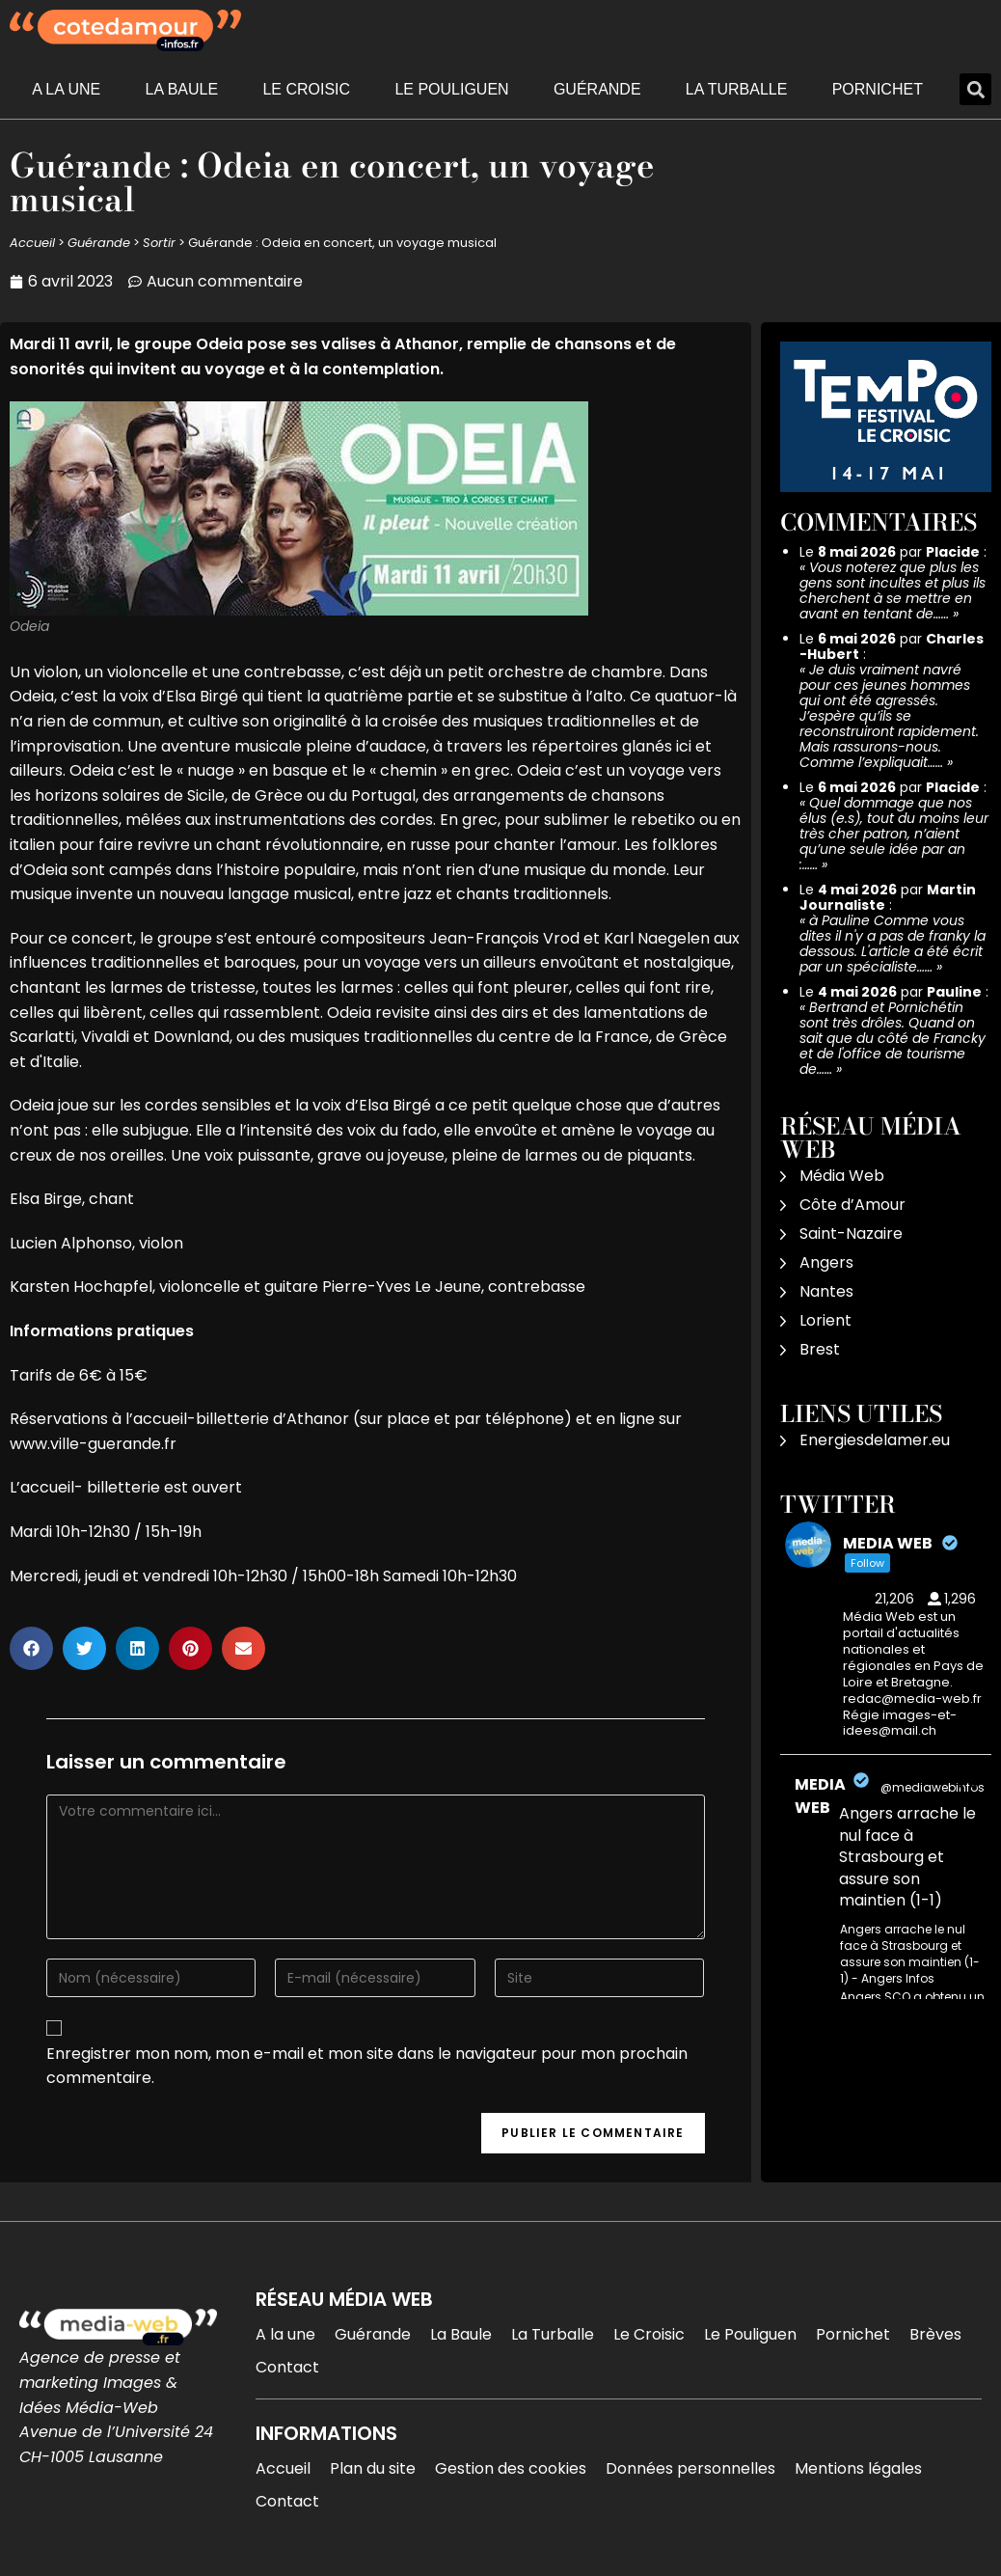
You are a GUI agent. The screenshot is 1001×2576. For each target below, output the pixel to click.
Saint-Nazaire (851, 1233)
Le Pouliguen (451, 89)
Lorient (825, 1320)
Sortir (159, 242)
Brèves (935, 2334)
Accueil (32, 242)
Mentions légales (858, 2468)
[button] (975, 89)
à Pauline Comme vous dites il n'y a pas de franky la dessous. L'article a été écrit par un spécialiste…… (892, 943)
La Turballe (737, 89)
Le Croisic (306, 89)
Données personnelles (690, 2468)
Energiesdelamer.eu (874, 1440)
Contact (287, 2367)
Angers (826, 1262)
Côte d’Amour (852, 1204)
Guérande (597, 89)
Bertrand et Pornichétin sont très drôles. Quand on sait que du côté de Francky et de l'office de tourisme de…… (892, 1038)
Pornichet (877, 89)
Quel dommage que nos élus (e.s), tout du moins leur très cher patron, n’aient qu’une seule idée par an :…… (893, 833)
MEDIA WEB (820, 1796)
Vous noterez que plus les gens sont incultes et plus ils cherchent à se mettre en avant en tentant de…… (892, 590)
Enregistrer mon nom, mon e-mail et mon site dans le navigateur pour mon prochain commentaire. (367, 2066)
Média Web (841, 1176)
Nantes (826, 1291)
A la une (66, 89)
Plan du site (373, 2468)
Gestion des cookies (510, 2468)
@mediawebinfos (932, 1787)
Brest (819, 1349)
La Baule (182, 89)
